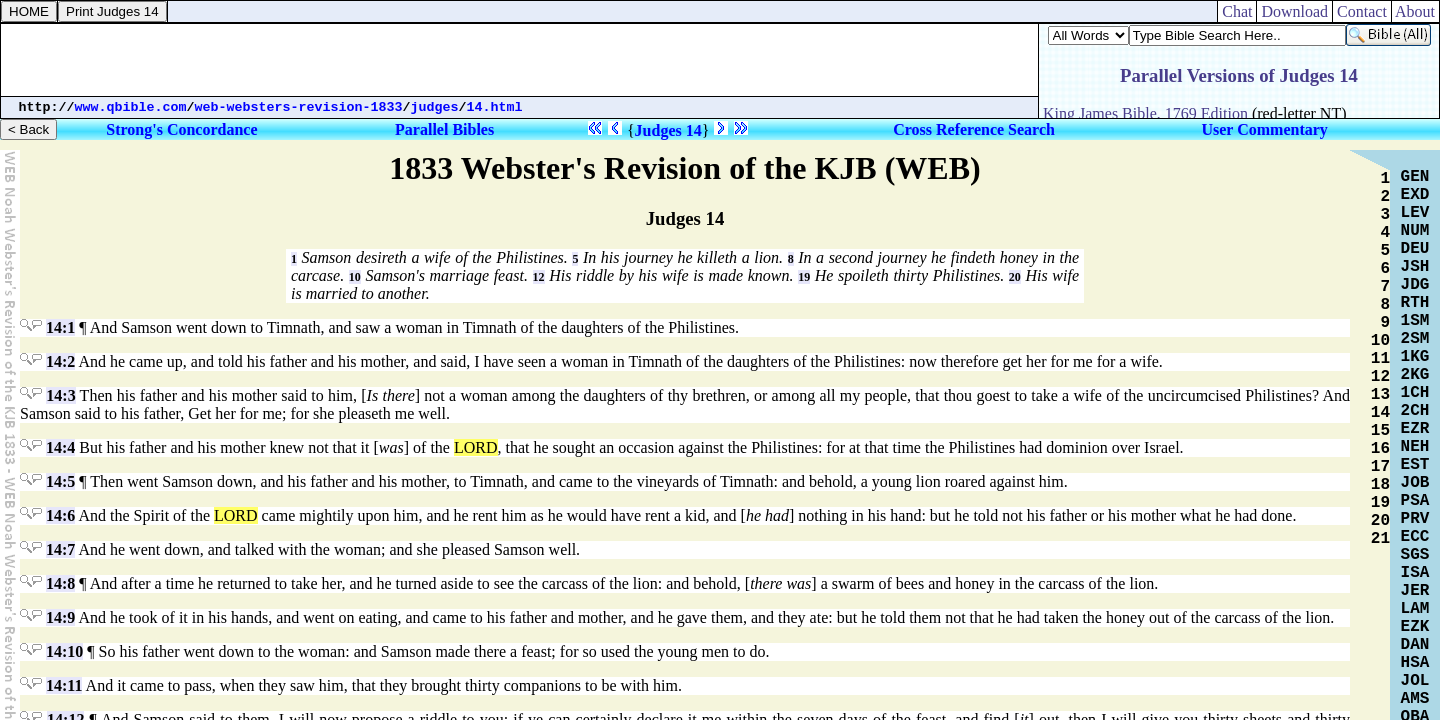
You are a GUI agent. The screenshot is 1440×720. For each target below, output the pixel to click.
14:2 (60, 361)
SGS (1415, 555)
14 (1380, 413)
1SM (1415, 321)
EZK (1415, 627)
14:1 (60, 327)
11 (1380, 359)
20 (1015, 277)
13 (1380, 395)
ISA (1415, 573)
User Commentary (1264, 129)
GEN (1415, 177)
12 (539, 277)
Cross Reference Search (974, 129)
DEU (1415, 249)
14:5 (60, 481)
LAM (1415, 609)
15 (1380, 431)
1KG (1415, 357)
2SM (1415, 339)
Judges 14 (668, 130)
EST (1415, 465)
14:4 (60, 447)
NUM (1415, 231)
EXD (1415, 195)
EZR (1415, 429)
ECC (1415, 537)
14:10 (64, 651)
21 (1380, 539)
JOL (1415, 681)
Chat (1237, 11)
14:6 (60, 515)
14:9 (60, 617)
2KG (1415, 375)
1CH (1415, 393)
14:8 (60, 583)
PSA (1415, 501)
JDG (1415, 285)
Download (1294, 11)
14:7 (60, 549)
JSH (1415, 267)
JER (1415, 591)
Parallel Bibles (444, 129)
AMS (1415, 699)
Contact (1362, 11)
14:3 (60, 395)
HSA (1415, 663)
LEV (1415, 213)
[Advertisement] (520, 60)
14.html (495, 107)
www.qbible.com (131, 107)
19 (804, 277)
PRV (1415, 519)
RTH (1415, 303)
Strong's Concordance (181, 129)
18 (1380, 485)
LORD (476, 447)
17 (1380, 467)
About (1415, 11)
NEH (1415, 447)
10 (355, 277)
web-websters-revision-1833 (299, 107)
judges (435, 107)
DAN (1415, 645)
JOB (1415, 483)
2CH (1415, 411)
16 (1380, 449)
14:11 (64, 685)
